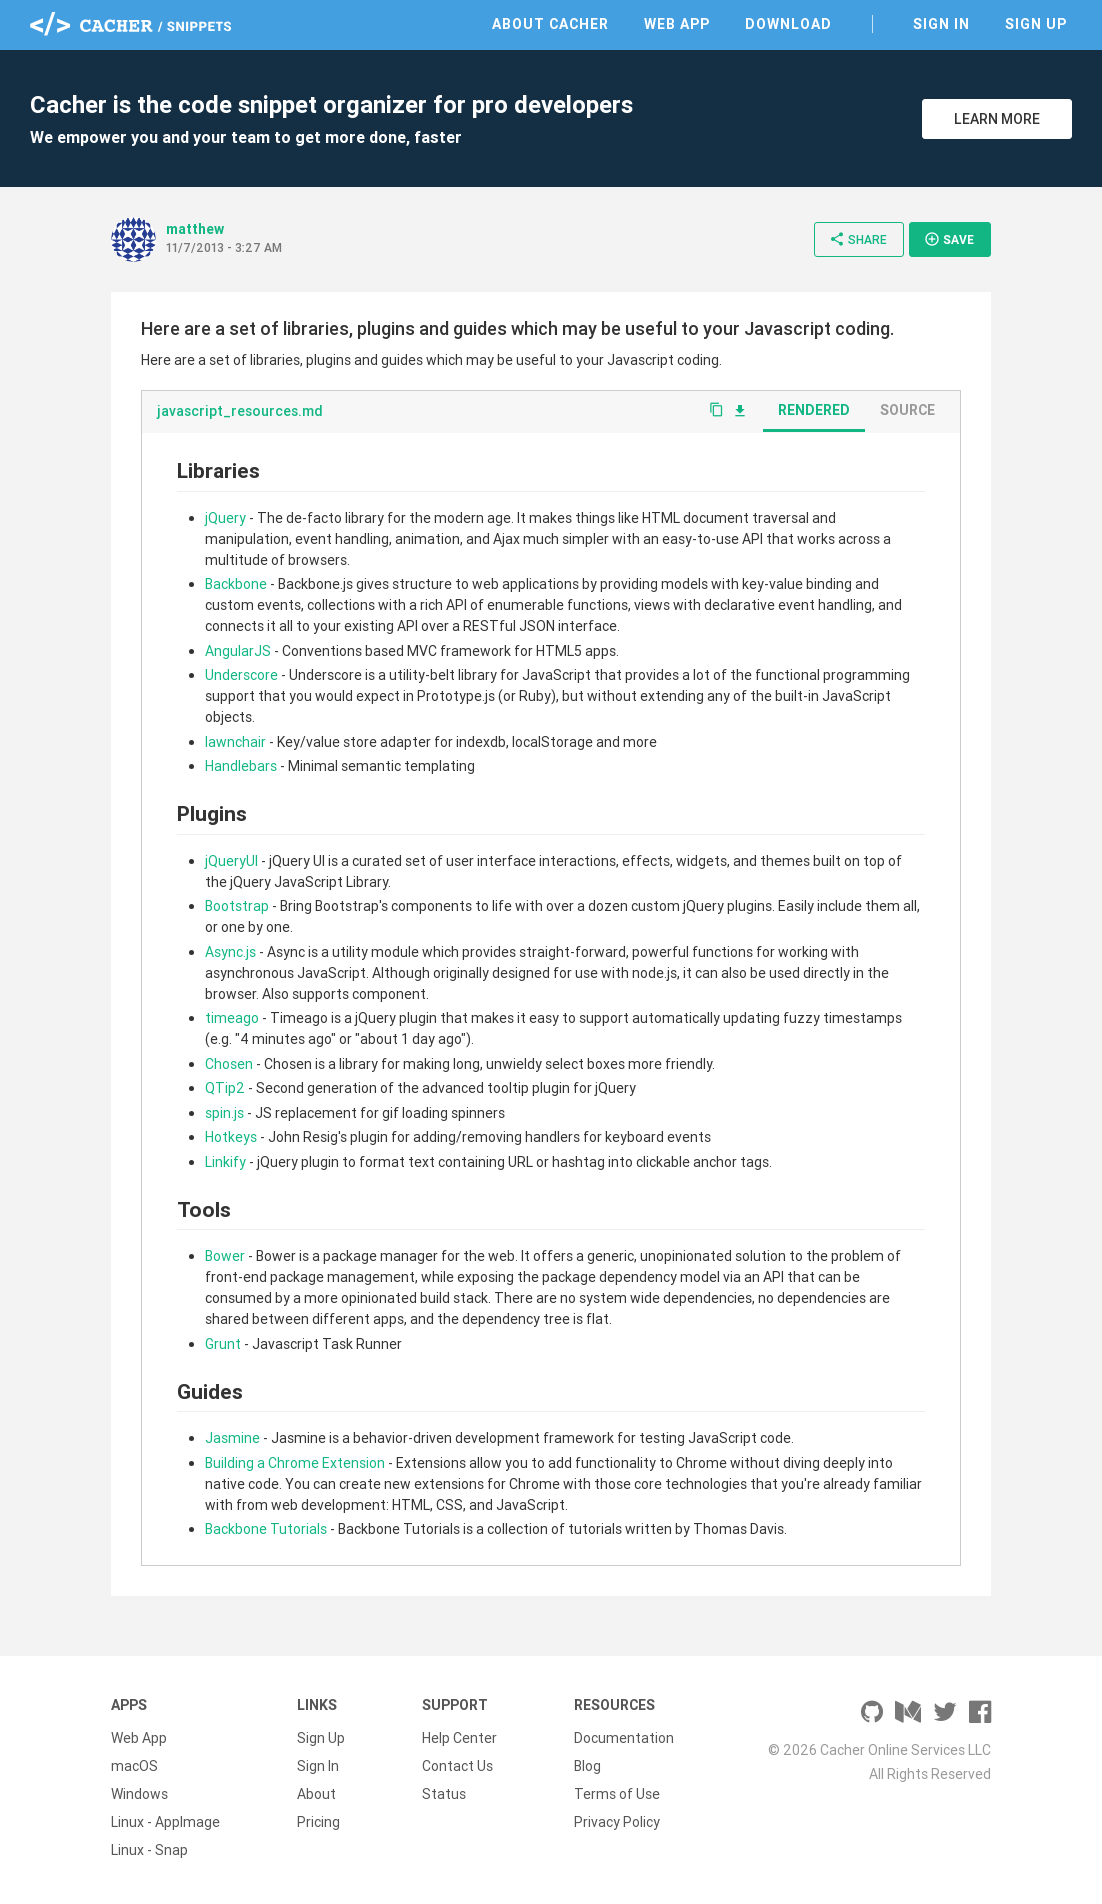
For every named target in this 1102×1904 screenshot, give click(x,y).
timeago (232, 1018)
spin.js (224, 1113)
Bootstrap (237, 906)
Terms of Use (617, 1794)
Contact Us (457, 1766)
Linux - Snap (149, 1850)
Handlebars (241, 766)
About (316, 1794)
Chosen (229, 1064)
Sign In (941, 24)
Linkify (225, 1162)
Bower (225, 1256)
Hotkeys (231, 1137)
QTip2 (225, 1088)
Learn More (997, 119)
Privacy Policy (617, 1822)
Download (788, 24)
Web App (677, 24)
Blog (587, 1766)
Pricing (318, 1822)
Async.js (230, 952)
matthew (195, 229)
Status (444, 1794)
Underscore (241, 675)
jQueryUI (231, 861)
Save (949, 239)
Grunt (223, 1344)
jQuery (225, 518)
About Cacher (550, 24)
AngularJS (238, 651)
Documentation (624, 1738)
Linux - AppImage (165, 1822)
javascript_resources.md (240, 411)
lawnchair (235, 742)
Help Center (459, 1738)
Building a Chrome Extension (295, 1463)
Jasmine (232, 1438)
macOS (134, 1766)
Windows (139, 1794)
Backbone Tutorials (266, 1529)
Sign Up (1036, 24)
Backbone (236, 584)
